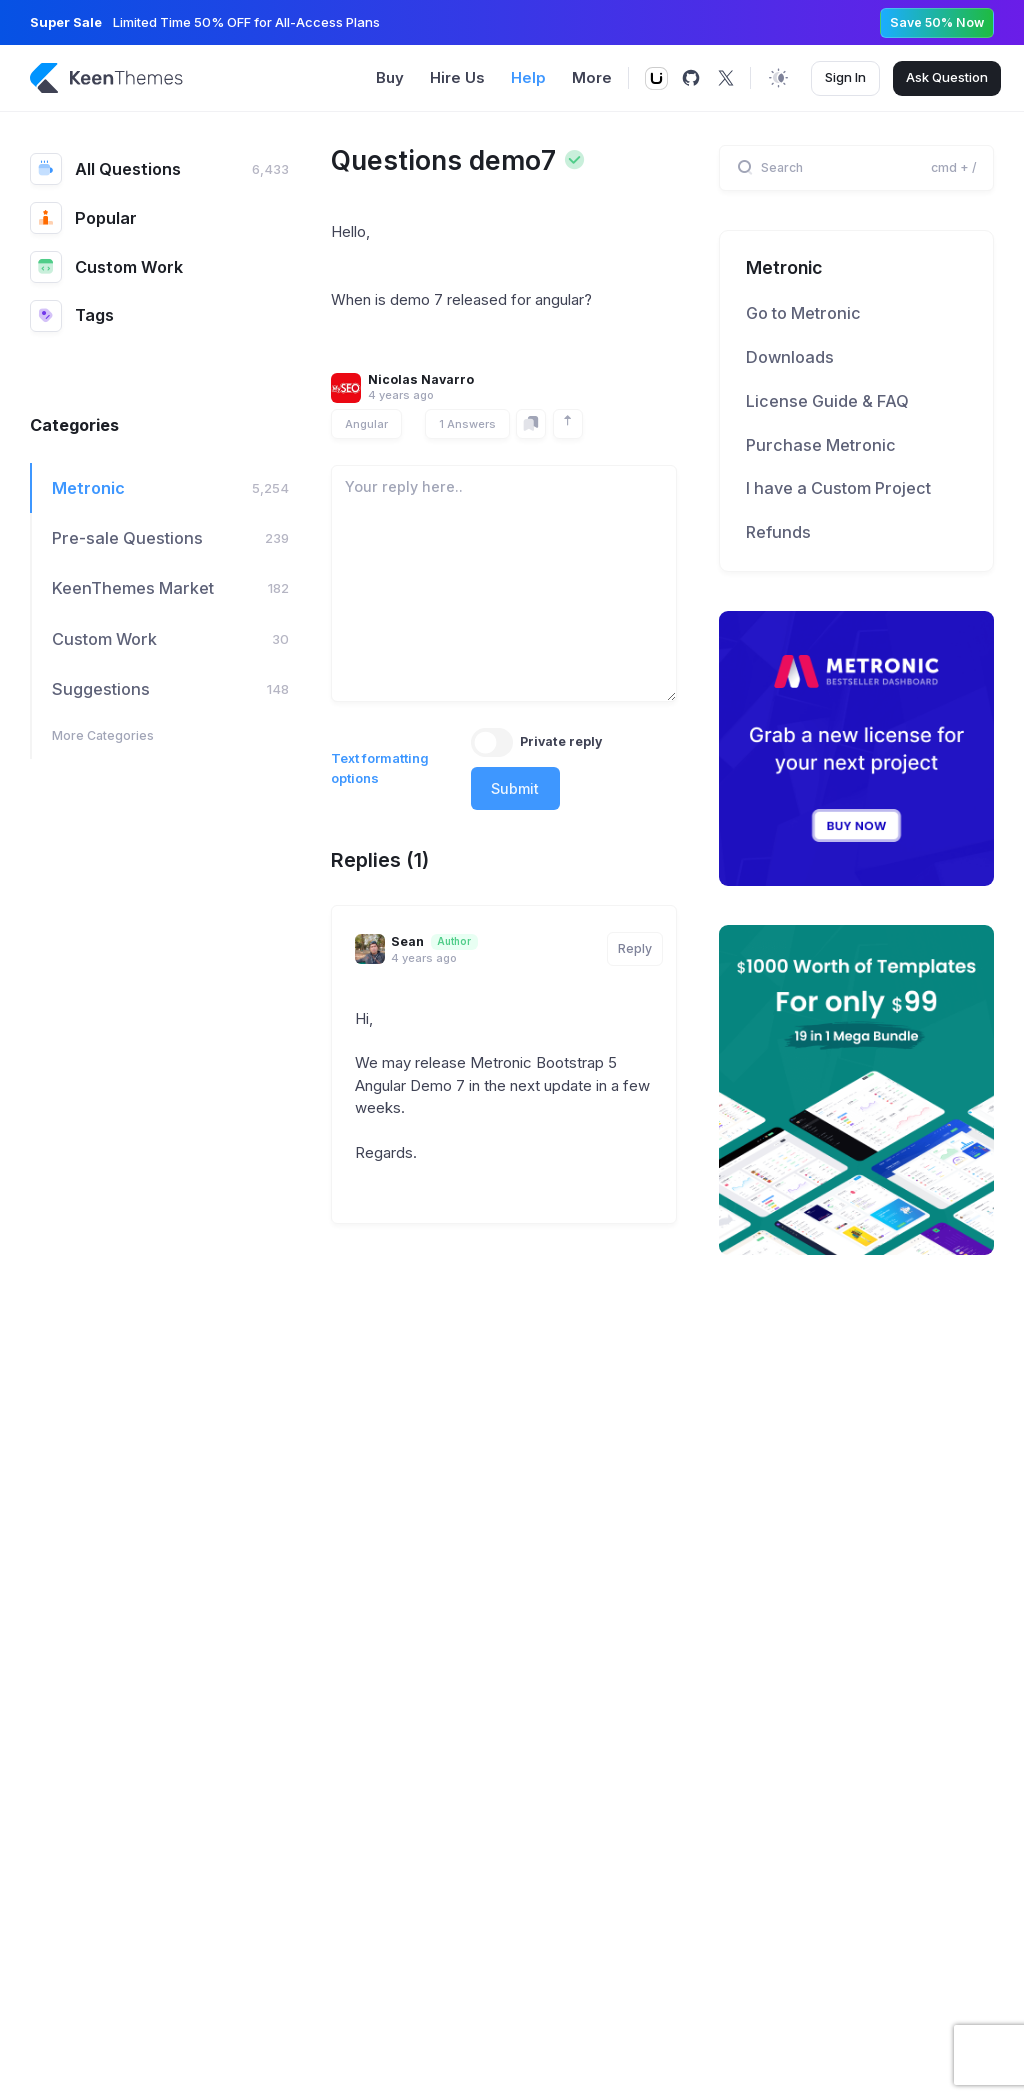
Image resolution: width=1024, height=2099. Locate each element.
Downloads (790, 357)
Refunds (778, 532)
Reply (635, 948)
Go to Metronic (803, 313)
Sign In (845, 77)
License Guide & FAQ (827, 401)
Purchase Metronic (821, 445)
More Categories (103, 735)
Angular (366, 424)
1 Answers (467, 424)
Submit (515, 788)
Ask (947, 78)
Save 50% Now (937, 22)
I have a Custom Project (838, 488)
